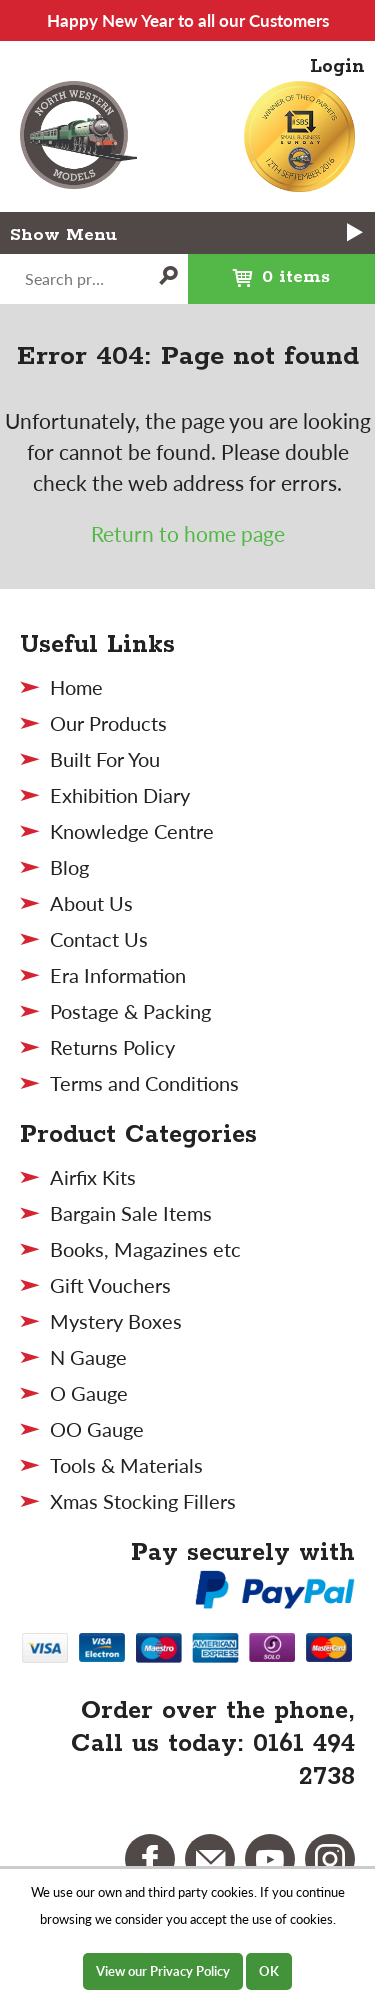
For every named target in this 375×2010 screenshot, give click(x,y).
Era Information (118, 975)
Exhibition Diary (120, 795)
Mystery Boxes (116, 1321)
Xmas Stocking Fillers (143, 1501)
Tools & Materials (126, 1465)
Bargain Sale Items (131, 1213)
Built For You (105, 759)
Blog (69, 867)
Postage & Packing (130, 1011)
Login (337, 67)
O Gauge (89, 1393)
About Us (91, 903)
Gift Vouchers (110, 1285)
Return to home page (188, 533)
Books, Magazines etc (145, 1249)
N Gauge (88, 1357)
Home (76, 687)
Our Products (108, 723)
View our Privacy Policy (163, 1971)
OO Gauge (97, 1429)
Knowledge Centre (132, 831)
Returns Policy (112, 1047)
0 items (259, 271)
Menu (215, 234)
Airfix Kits (93, 1177)
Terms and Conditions (144, 1083)
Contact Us (99, 939)
